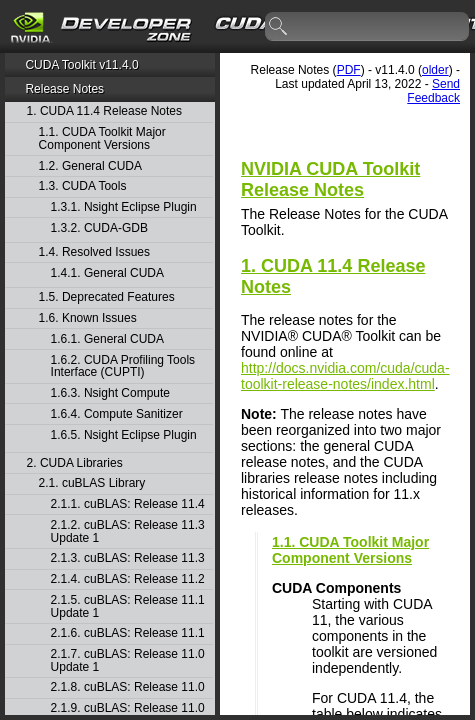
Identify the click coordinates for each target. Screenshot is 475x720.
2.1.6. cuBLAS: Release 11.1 (128, 633)
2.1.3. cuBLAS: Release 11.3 (128, 558)
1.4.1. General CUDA (107, 273)
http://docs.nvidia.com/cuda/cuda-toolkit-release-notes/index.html (345, 376)
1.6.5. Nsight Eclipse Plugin (124, 435)
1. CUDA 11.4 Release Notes (104, 111)
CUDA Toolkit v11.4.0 (81, 65)
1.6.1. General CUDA (107, 339)
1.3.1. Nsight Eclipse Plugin (124, 207)
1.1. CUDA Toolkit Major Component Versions (102, 138)
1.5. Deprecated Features (107, 297)
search (279, 27)
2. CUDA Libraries (75, 463)
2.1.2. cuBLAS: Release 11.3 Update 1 (128, 531)
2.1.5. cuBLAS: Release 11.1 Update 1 (128, 606)
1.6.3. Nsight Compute (110, 393)
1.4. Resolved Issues (94, 252)
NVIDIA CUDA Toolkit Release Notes (330, 179)
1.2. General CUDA (90, 166)
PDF (349, 70)
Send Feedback (433, 91)
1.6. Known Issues (88, 318)
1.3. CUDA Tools (83, 186)
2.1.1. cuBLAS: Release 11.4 (128, 504)
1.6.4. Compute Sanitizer (117, 414)
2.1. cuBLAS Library (92, 483)
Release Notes (64, 89)
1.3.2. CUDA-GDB (99, 228)
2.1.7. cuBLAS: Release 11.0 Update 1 (128, 660)
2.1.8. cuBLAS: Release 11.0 (128, 687)
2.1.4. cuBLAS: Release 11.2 (128, 579)
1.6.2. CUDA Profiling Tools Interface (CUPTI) (123, 366)
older (435, 70)
